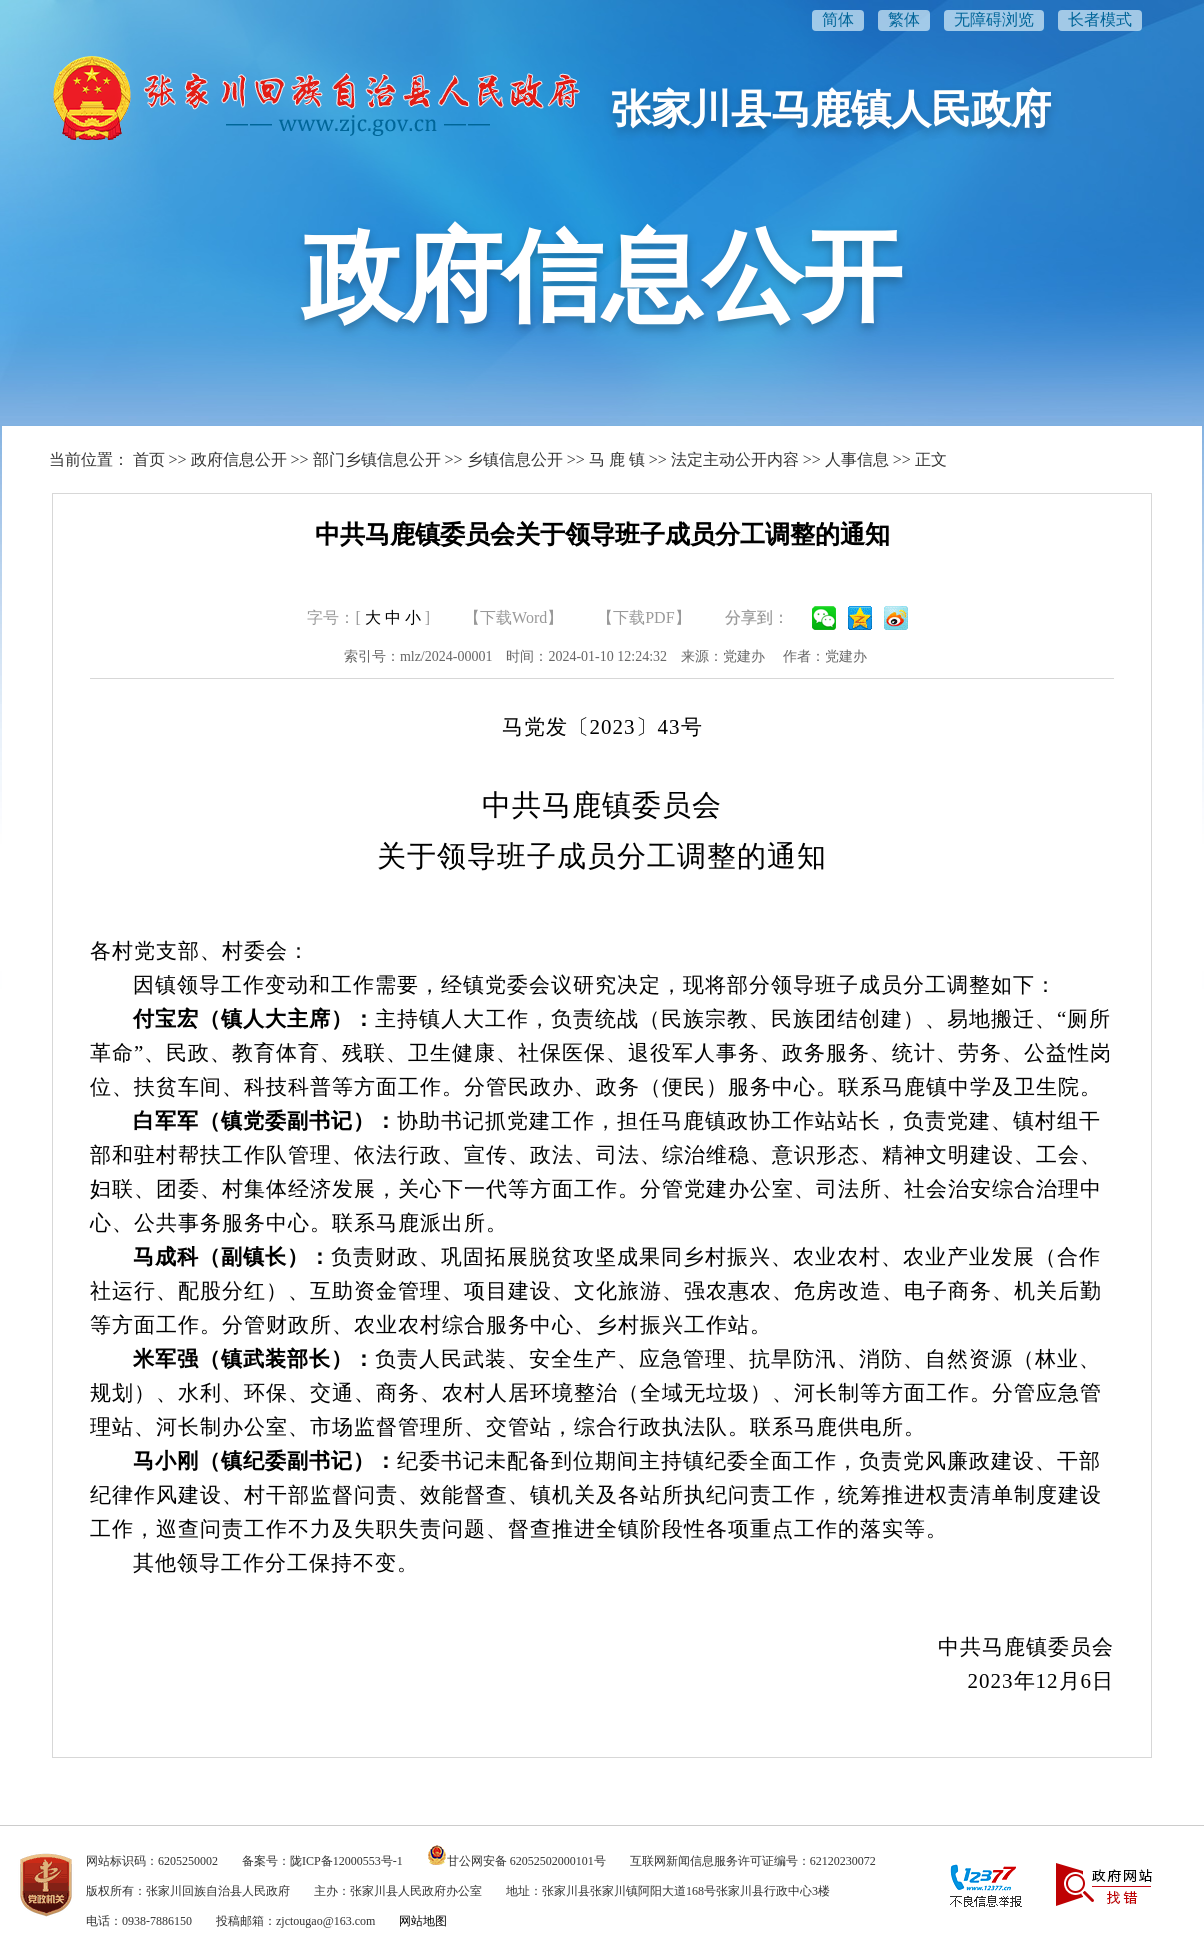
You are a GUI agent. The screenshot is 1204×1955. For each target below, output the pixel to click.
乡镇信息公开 (515, 459)
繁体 (904, 19)
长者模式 (1100, 19)
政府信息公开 (239, 459)
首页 (149, 459)
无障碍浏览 (994, 19)
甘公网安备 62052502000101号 (526, 1861)
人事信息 (857, 459)
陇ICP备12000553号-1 (346, 1861)
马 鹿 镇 (617, 459)
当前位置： (89, 459)
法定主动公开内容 (735, 459)
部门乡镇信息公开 (377, 459)
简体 (838, 19)
